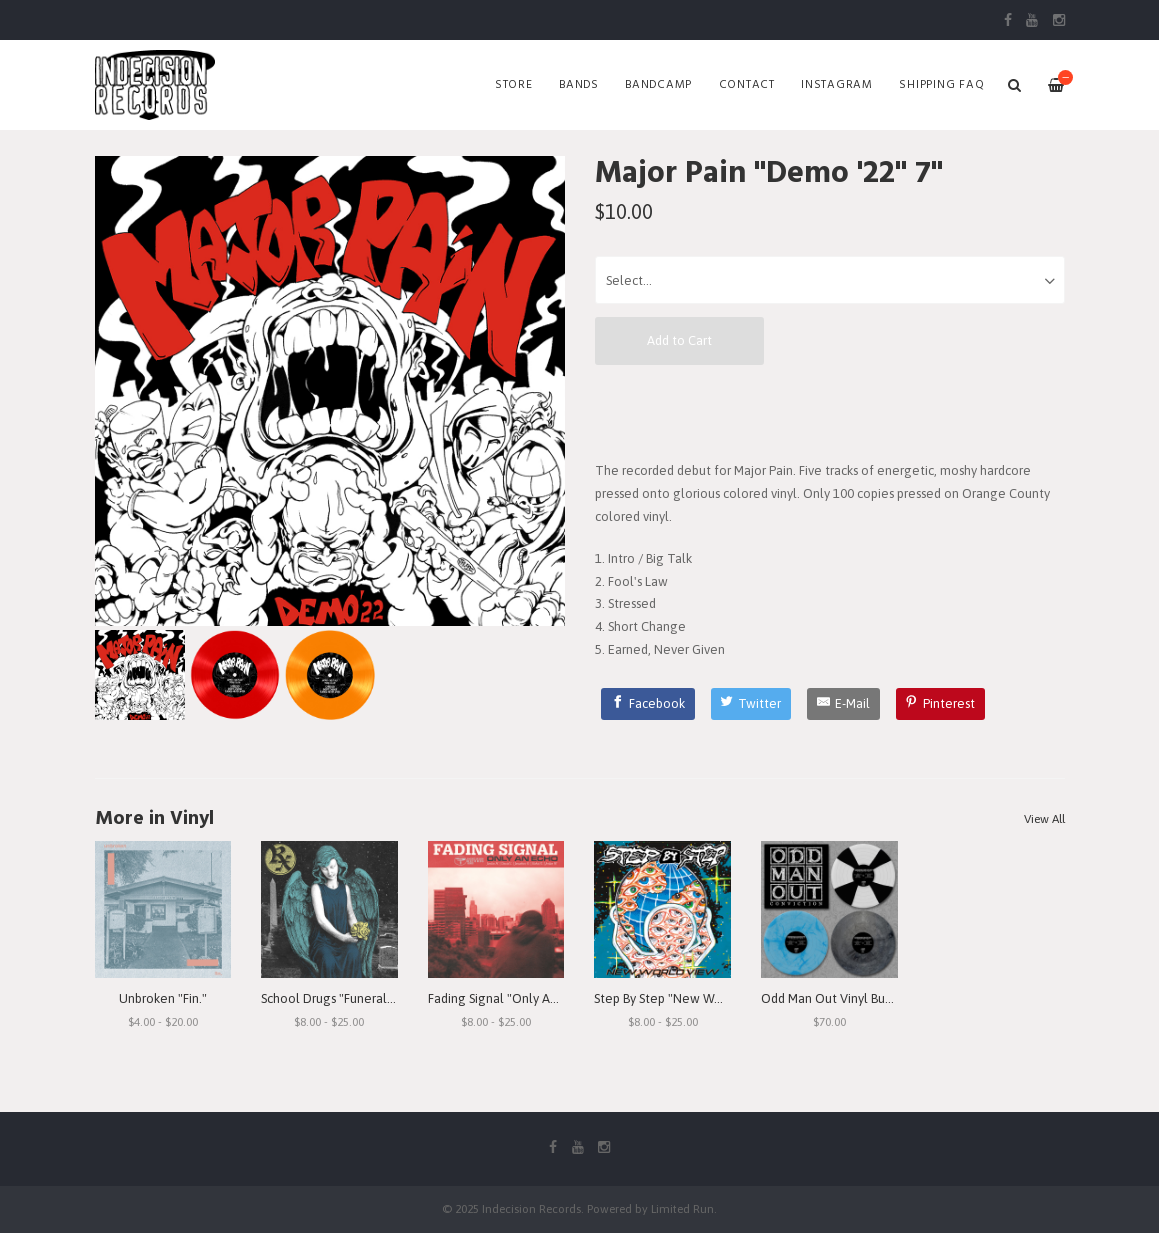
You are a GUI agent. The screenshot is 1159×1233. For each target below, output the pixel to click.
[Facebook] (648, 704)
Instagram (837, 85)
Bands (579, 85)
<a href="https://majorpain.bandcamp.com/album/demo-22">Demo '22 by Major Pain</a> (830, 412)
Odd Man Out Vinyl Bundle (836, 998)
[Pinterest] (941, 704)
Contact (747, 85)
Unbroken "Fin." (163, 998)
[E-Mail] (843, 704)
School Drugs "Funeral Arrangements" (369, 998)
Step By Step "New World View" (684, 998)
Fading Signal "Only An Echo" (510, 998)
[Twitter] (751, 704)
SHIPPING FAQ (941, 85)
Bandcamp (658, 85)
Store (514, 85)
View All (1044, 819)
